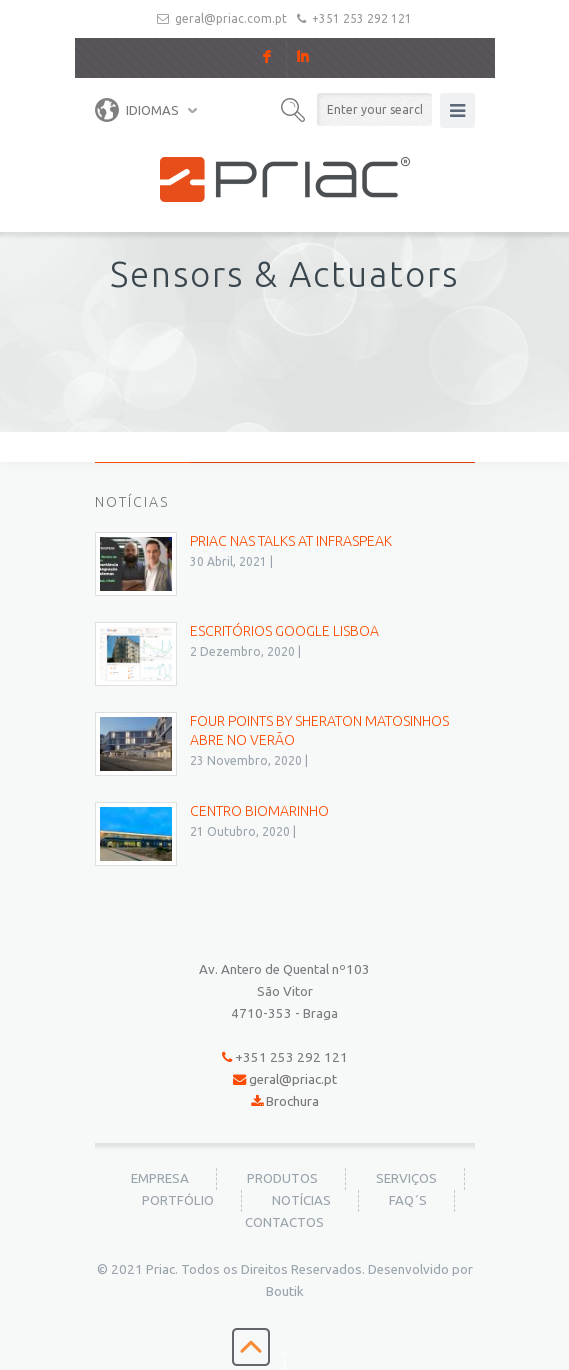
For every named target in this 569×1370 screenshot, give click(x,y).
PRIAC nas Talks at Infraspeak (291, 541)
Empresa (160, 1178)
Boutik (285, 1291)
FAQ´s (408, 1200)
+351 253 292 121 (362, 18)
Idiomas (137, 110)
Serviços (406, 1178)
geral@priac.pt (293, 1079)
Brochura (292, 1101)
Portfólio (178, 1200)
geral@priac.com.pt (231, 18)
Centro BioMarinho (259, 811)
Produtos (282, 1178)
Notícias (301, 1200)
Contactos (284, 1222)
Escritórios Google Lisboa (284, 631)
